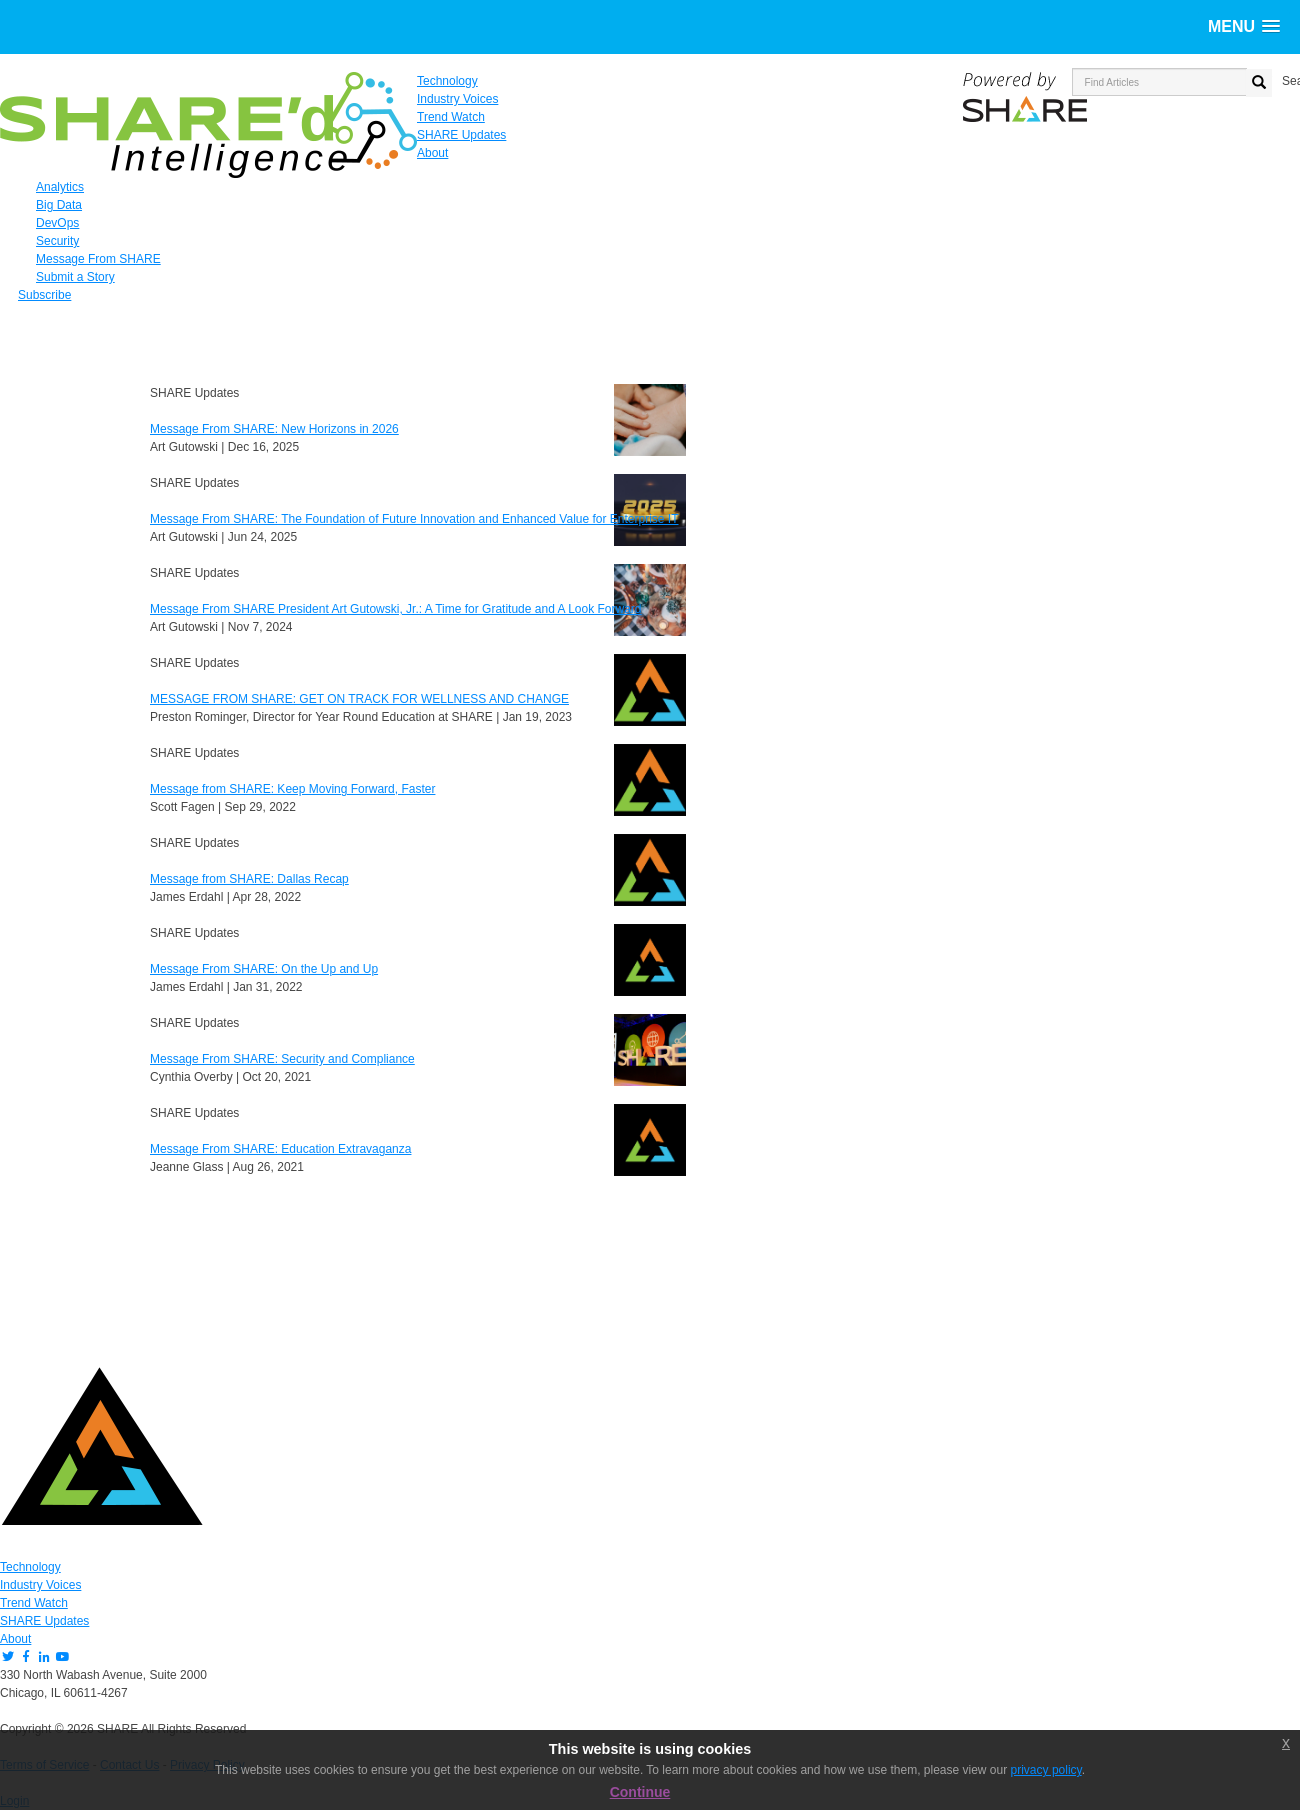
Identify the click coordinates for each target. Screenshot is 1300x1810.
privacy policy (1046, 1770)
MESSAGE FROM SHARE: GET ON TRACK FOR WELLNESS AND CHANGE (359, 699)
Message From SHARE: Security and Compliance (282, 1059)
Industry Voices (40, 1585)
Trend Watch (34, 1603)
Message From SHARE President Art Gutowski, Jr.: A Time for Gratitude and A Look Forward (396, 609)
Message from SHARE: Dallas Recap (249, 879)
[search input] (1159, 82)
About (15, 1639)
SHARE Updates (44, 1621)
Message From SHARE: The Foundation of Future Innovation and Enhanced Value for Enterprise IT (414, 519)
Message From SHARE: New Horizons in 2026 (274, 429)
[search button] (1259, 83)
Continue (640, 1792)
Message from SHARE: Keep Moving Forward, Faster (292, 789)
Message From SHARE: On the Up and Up (264, 969)
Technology (30, 1567)
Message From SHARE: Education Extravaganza (280, 1149)
